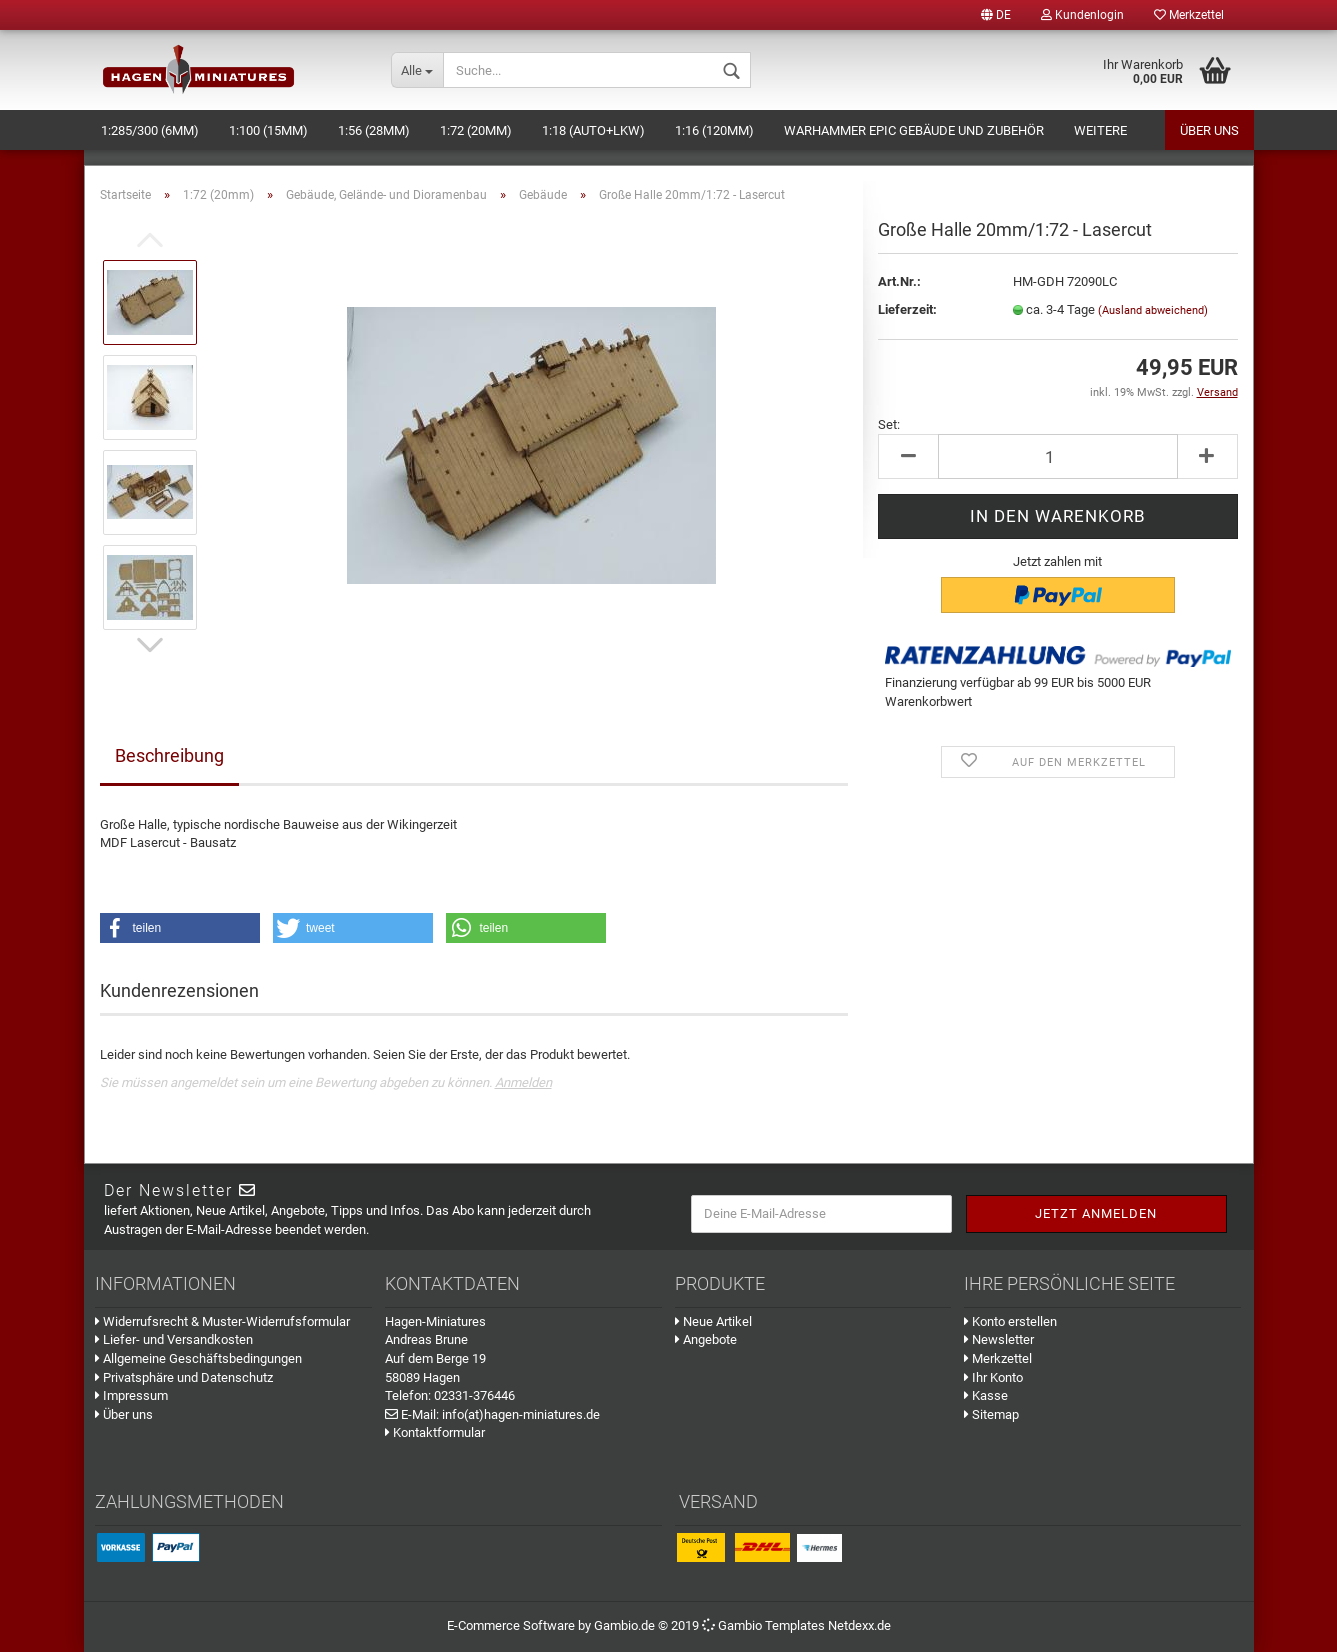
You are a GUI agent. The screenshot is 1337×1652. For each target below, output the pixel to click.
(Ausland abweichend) (1153, 310)
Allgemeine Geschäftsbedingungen (198, 1358)
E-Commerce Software (511, 1625)
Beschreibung (169, 755)
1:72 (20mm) (476, 130)
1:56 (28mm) (374, 130)
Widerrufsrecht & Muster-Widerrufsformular (222, 1321)
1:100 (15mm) (268, 130)
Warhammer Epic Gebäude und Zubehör (914, 130)
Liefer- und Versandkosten (174, 1339)
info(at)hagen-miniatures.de (521, 1414)
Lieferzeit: (907, 309)
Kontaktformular (435, 1432)
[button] (180, 928)
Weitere (1100, 130)
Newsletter (999, 1339)
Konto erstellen (1010, 1321)
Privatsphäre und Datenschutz (184, 1377)
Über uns (1209, 130)
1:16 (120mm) (714, 130)
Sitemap (991, 1414)
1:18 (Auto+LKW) (593, 130)
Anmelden (523, 1082)
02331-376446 (474, 1395)
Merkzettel (1189, 15)
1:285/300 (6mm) (150, 130)
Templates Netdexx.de (828, 1625)
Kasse (986, 1395)
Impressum (131, 1395)
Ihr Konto (993, 1377)
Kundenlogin (1082, 15)
